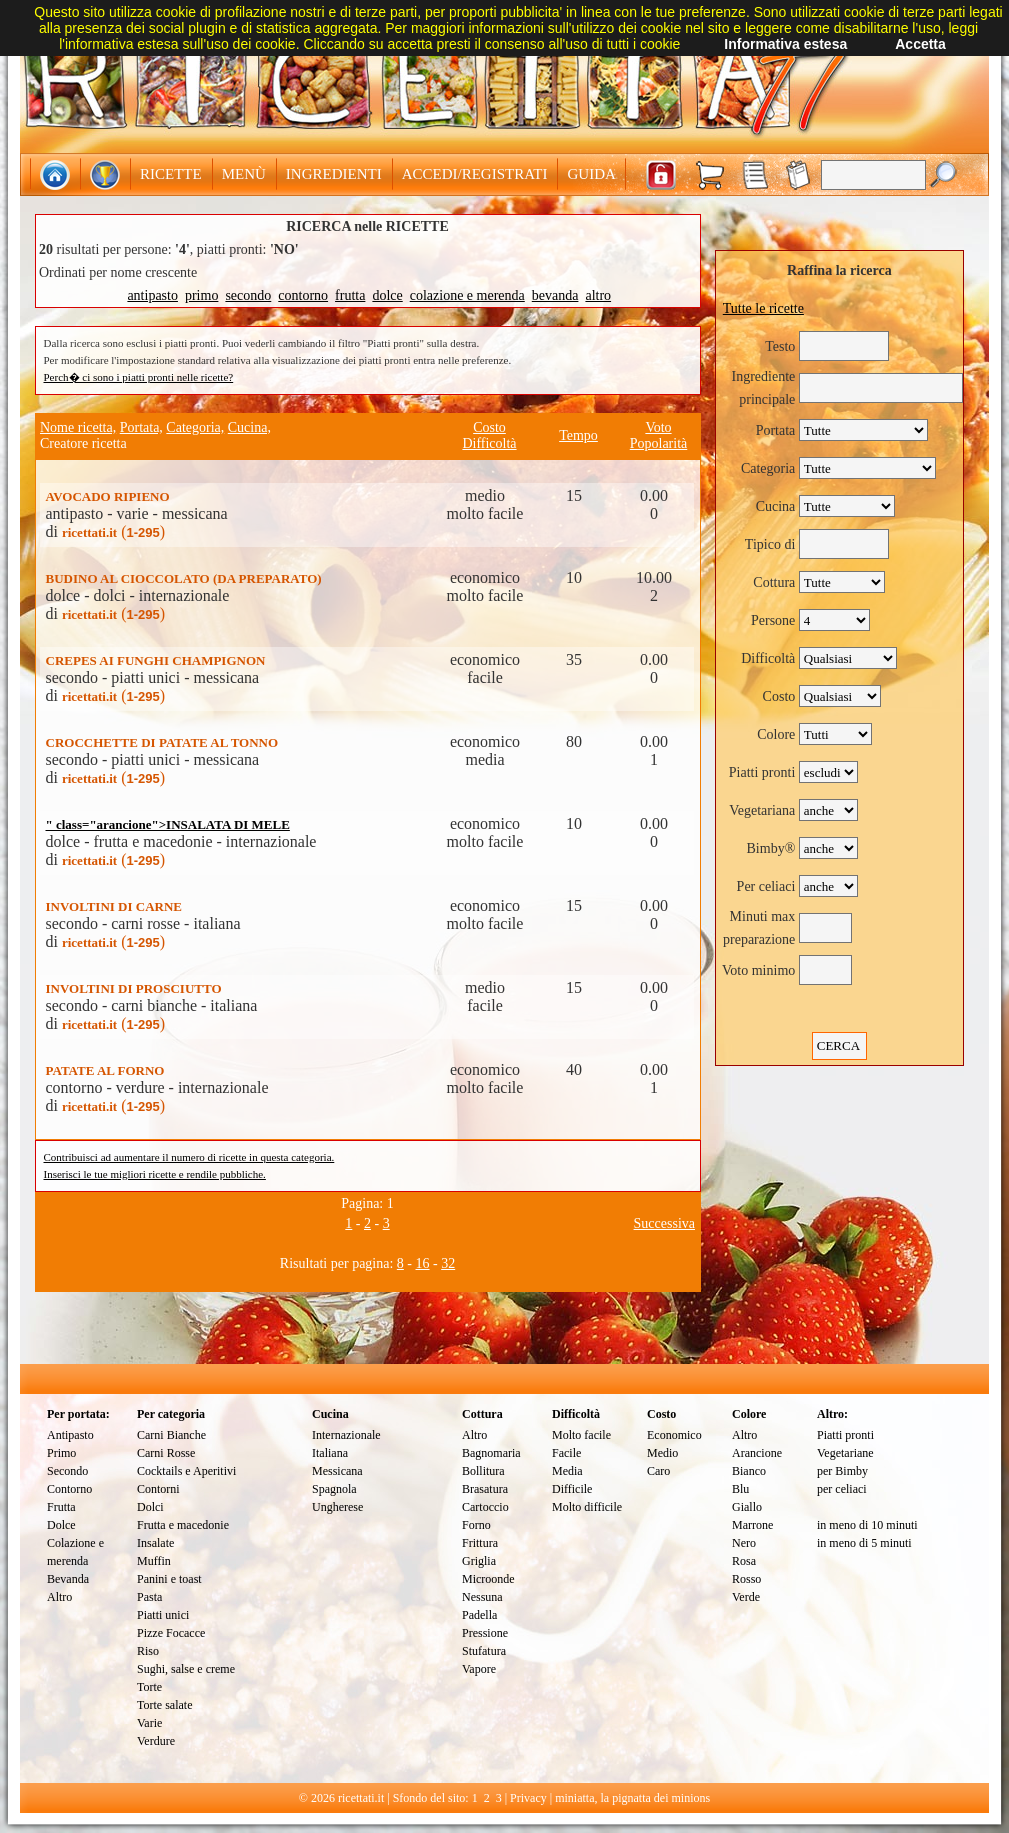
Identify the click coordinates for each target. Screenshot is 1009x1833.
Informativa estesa (785, 44)
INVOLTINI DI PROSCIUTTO (134, 988)
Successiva (664, 1223)
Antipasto (70, 1435)
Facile (566, 1453)
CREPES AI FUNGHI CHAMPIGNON (156, 660)
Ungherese (337, 1507)
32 (448, 1263)
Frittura (480, 1543)
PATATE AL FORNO (105, 1070)
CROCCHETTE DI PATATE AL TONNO (162, 742)
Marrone (752, 1525)
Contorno (69, 1489)
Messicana (337, 1471)
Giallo (747, 1507)
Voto (658, 427)
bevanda (555, 295)
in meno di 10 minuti (867, 1525)
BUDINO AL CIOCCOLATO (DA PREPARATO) (184, 578)
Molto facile (581, 1435)
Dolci (150, 1507)
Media (567, 1471)
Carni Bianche (171, 1435)
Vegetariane (845, 1453)
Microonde (488, 1579)
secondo (248, 295)
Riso (148, 1651)
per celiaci (842, 1489)
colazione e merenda (467, 295)
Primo (61, 1453)
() (113, 531)
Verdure (156, 1741)
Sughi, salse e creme (186, 1669)
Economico (674, 1435)
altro (598, 295)
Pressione (485, 1633)
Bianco (749, 1471)
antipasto (152, 295)
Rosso (746, 1579)
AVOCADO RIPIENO (108, 496)
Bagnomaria (491, 1453)
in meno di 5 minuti (864, 1543)
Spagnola (334, 1489)
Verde (746, 1597)
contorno (303, 295)
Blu (740, 1489)
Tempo (578, 435)
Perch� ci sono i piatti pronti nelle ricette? (139, 377)
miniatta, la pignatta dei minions (632, 1798)
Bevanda (68, 1579)
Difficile (572, 1489)
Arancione (757, 1453)
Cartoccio (485, 1507)
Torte (149, 1687)
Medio (662, 1453)
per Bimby (842, 1471)
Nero (744, 1543)
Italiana (330, 1453)
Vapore (479, 1669)
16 (423, 1263)
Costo (489, 427)
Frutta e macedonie (183, 1525)
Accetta (920, 44)
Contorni (158, 1489)
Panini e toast (169, 1579)
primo (201, 295)
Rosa (744, 1561)
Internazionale (346, 1435)
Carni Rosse (166, 1453)
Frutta (61, 1507)
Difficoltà (489, 443)
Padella (479, 1615)
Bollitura (483, 1471)
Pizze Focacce (171, 1633)
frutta (350, 295)
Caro (658, 1471)
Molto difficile (587, 1507)
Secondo (67, 1471)
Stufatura (484, 1651)
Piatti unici (163, 1615)
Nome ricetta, (78, 427)
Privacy (528, 1798)
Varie (149, 1723)
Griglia (479, 1561)
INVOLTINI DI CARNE (114, 906)
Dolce (61, 1525)
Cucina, (249, 427)
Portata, (141, 427)
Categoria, (195, 427)
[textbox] (873, 175)
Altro (59, 1597)
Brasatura (485, 1489)
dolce (387, 295)
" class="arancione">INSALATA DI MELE (168, 824)
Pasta (149, 1597)
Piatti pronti (845, 1435)
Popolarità (659, 443)
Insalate (155, 1543)
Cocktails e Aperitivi (186, 1471)
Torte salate (164, 1705)
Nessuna (482, 1597)
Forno (476, 1525)
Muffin (154, 1561)
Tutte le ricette (763, 308)
